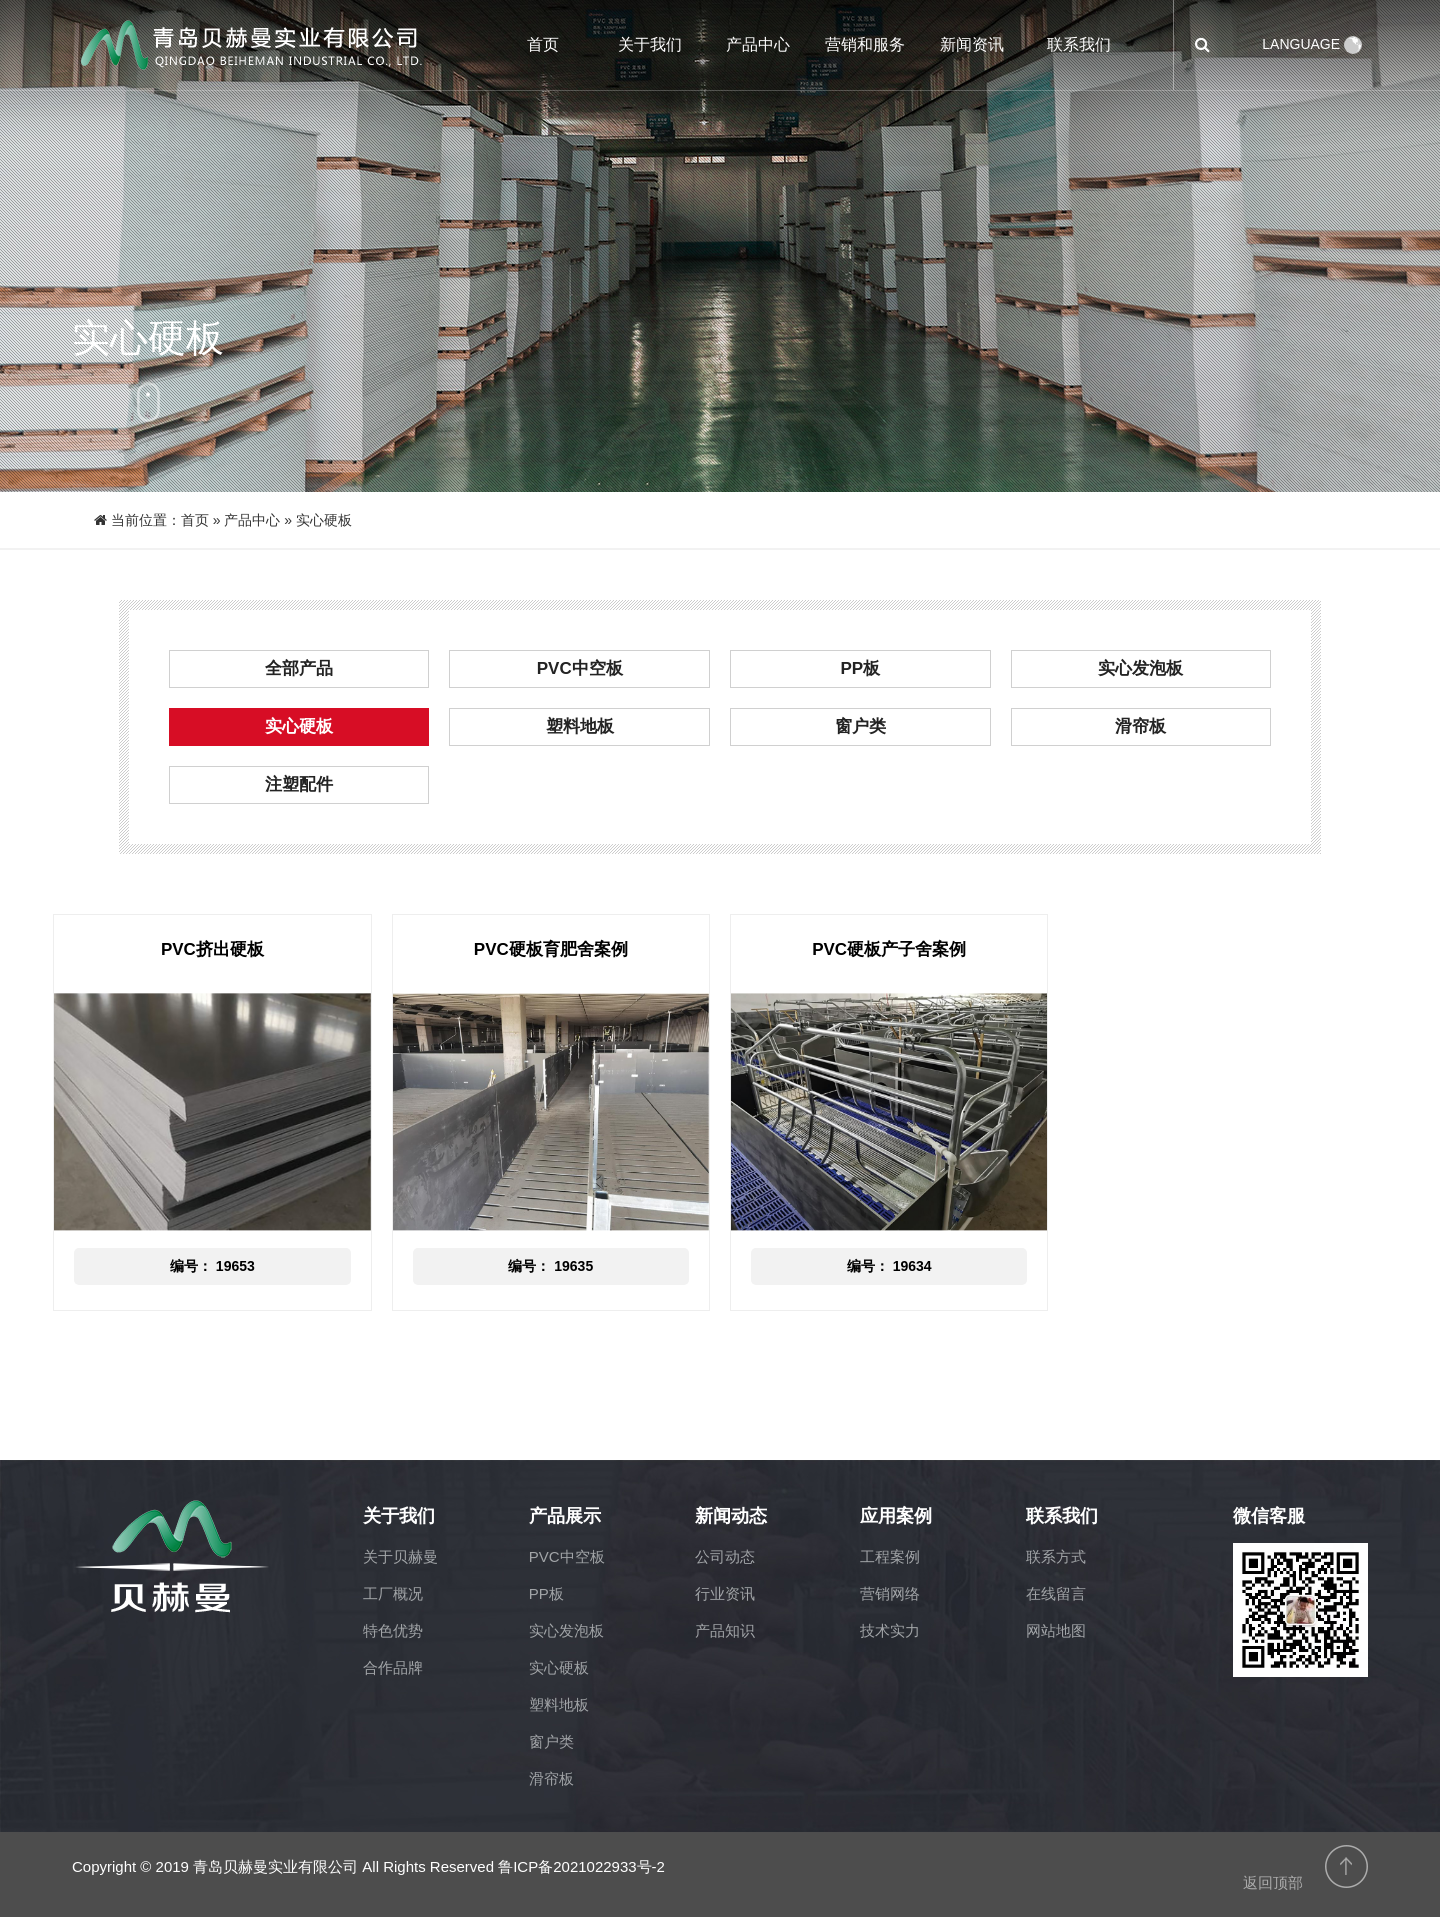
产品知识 (725, 1630)
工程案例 (890, 1556)
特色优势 (393, 1630)
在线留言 (1056, 1593)
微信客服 (1269, 1516)
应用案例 (896, 1516)
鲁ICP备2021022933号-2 (581, 1866)
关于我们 (650, 44)
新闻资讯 (972, 44)
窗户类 (860, 726)
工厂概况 (393, 1593)
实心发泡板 (1140, 668)
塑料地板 (580, 726)
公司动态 (725, 1556)
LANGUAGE (1312, 44)
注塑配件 (299, 784)
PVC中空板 (580, 668)
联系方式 (1056, 1556)
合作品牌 (393, 1667)
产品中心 (758, 44)
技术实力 (890, 1630)
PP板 (860, 668)
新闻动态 (731, 1516)
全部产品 (299, 668)
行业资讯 (725, 1593)
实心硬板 (299, 726)
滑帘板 (1140, 726)
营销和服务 (865, 44)
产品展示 (565, 1516)
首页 (543, 44)
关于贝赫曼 (400, 1556)
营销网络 (890, 1593)
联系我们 (1079, 44)
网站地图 (1056, 1630)
